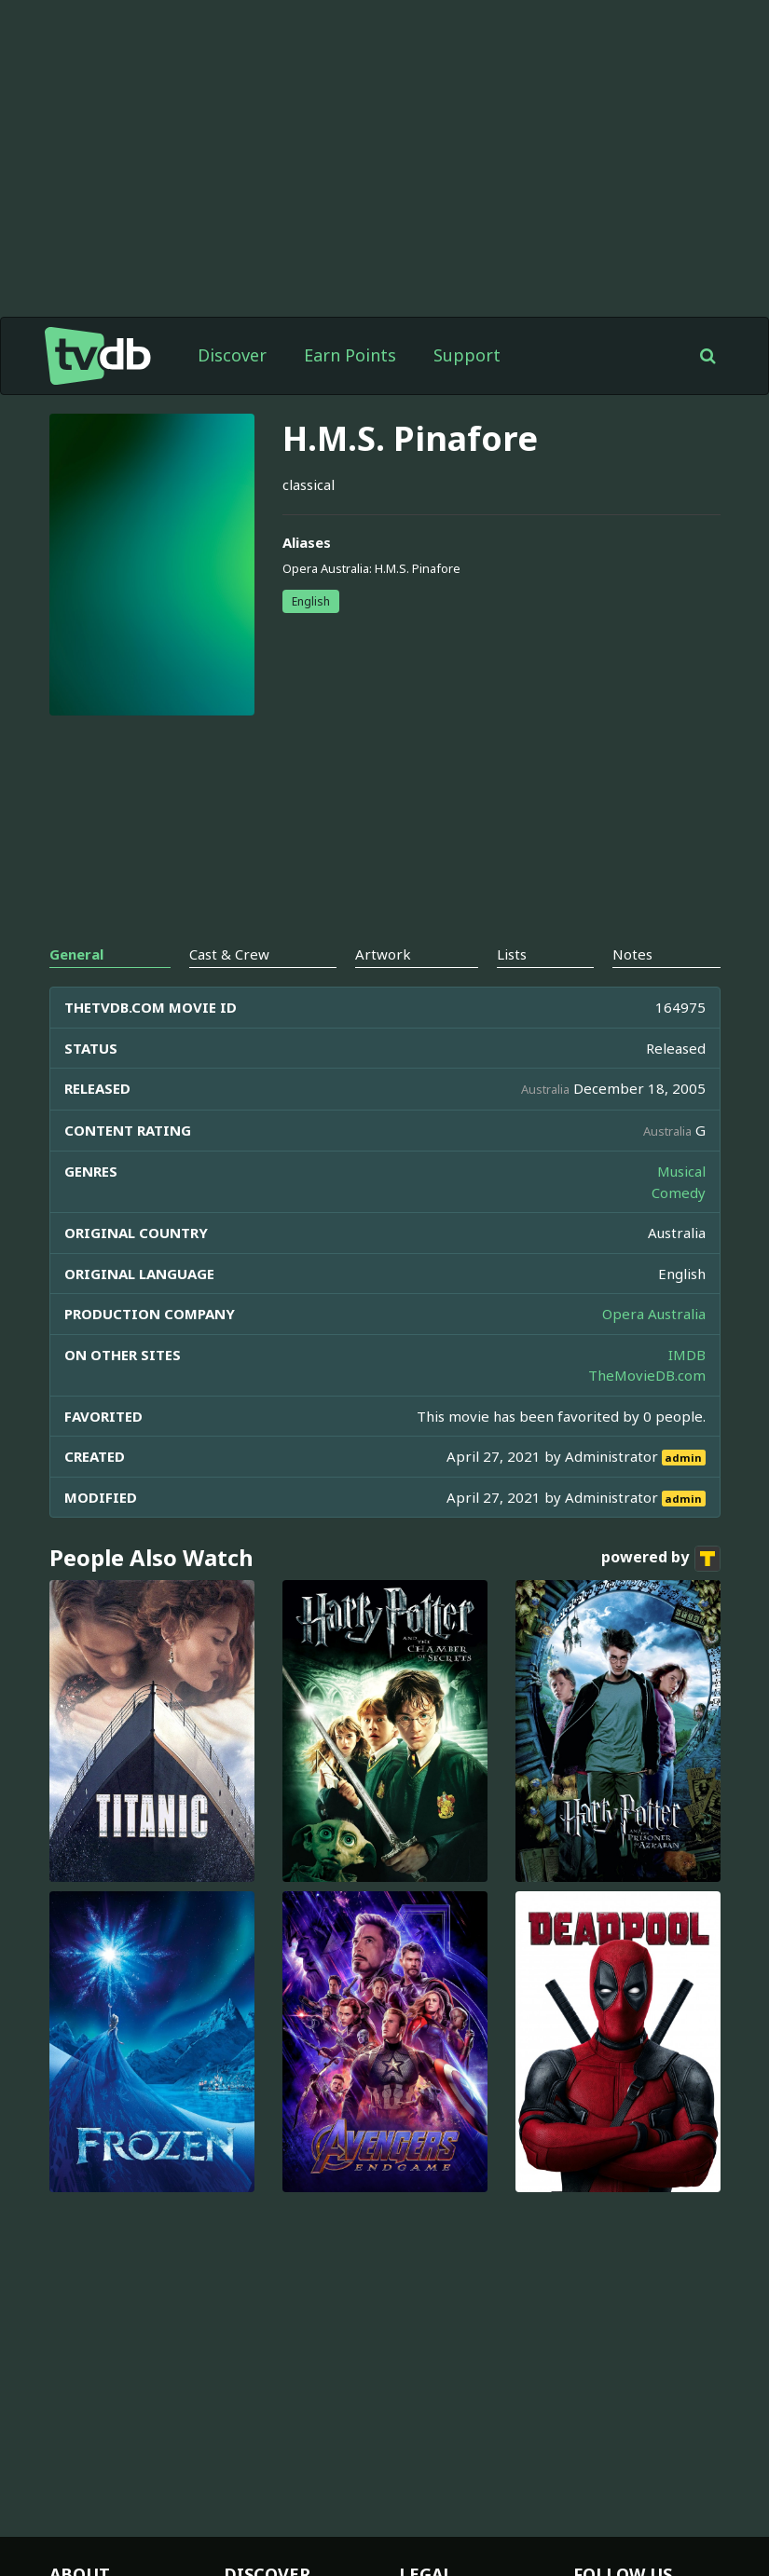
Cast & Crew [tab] (229, 954)
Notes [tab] (632, 954)
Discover (232, 355)
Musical (681, 1171)
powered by (661, 1559)
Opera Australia (654, 1313)
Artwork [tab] (383, 954)
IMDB (687, 1354)
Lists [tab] (512, 954)
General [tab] (76, 954)
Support (467, 355)
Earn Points (350, 355)
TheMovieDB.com (647, 1375)
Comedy (679, 1192)
